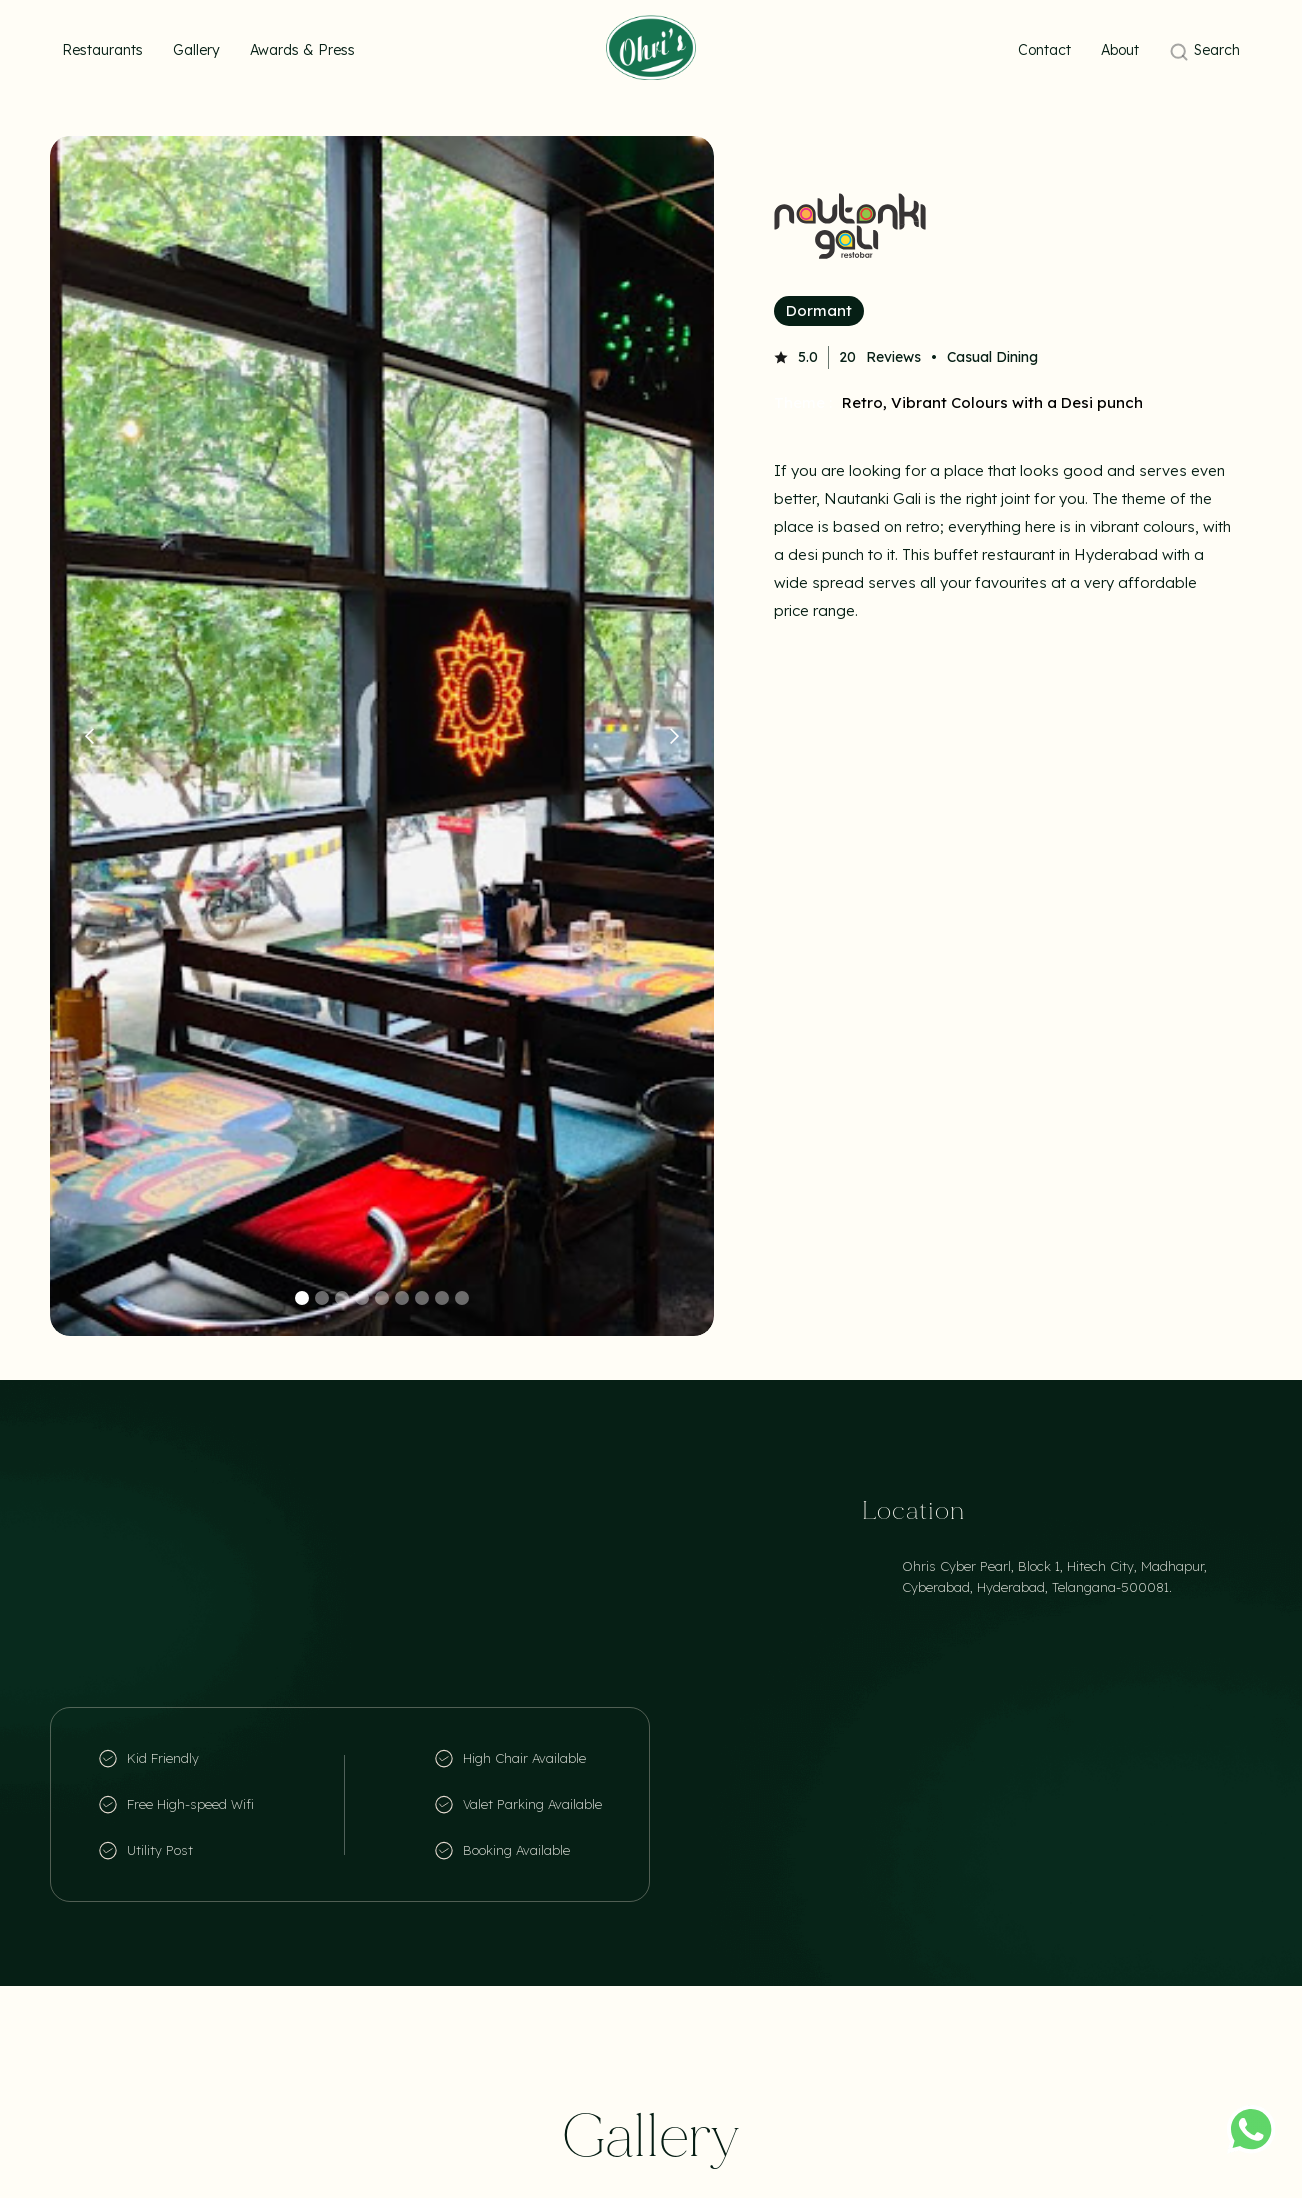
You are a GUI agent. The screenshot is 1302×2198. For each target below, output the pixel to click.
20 (847, 357)
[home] (651, 47)
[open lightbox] (382, 736)
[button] (90, 736)
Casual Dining (992, 357)
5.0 (808, 357)
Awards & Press (302, 50)
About (1120, 50)
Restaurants (102, 50)
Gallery (196, 50)
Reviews (893, 357)
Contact (1044, 50)
